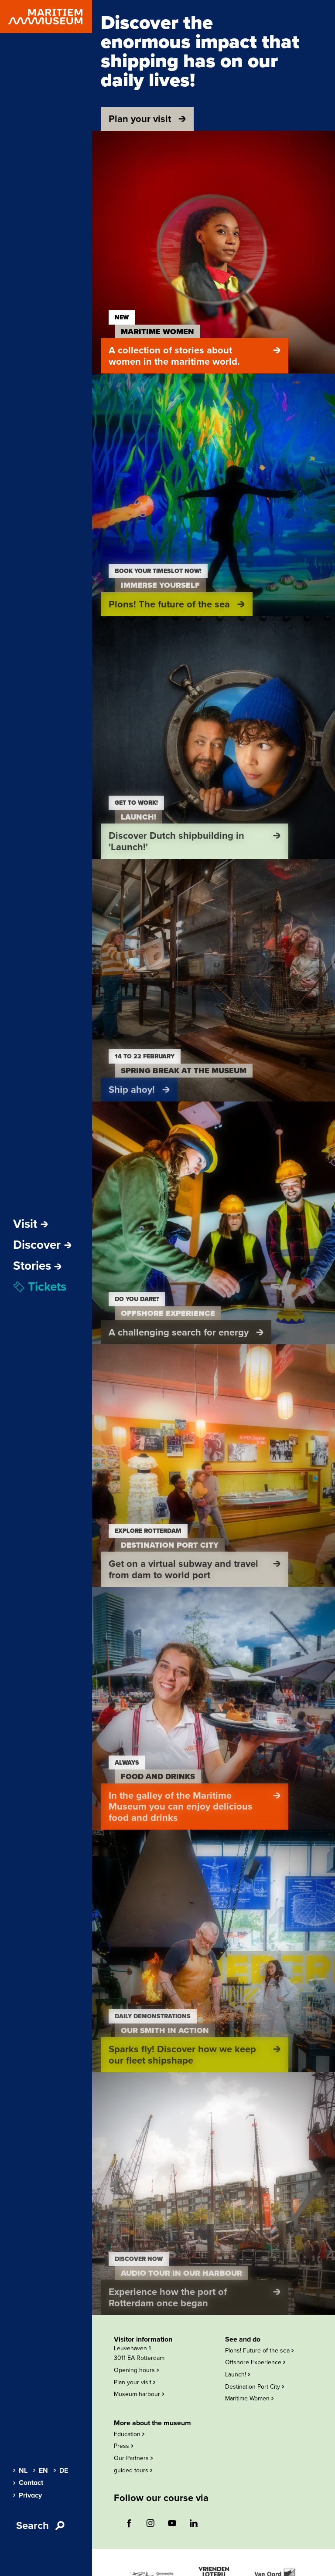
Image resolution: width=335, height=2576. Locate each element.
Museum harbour (139, 2394)
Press (123, 2446)
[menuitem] (37, 1265)
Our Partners (133, 2458)
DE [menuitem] (61, 2470)
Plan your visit (134, 2382)
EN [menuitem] (40, 2470)
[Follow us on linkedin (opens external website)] (193, 2523)
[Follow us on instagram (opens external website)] (150, 2523)
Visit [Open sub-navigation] (30, 1224)
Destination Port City (254, 2386)
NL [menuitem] (20, 2470)
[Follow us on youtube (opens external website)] (172, 2523)
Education (129, 2434)
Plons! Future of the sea (259, 2350)
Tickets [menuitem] (39, 1286)
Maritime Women (249, 2398)
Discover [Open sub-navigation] (42, 1244)
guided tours (133, 2470)
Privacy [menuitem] (27, 2495)
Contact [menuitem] (28, 2482)
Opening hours (136, 2370)
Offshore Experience (255, 2362)
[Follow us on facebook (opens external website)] (128, 2523)
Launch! (237, 2374)
